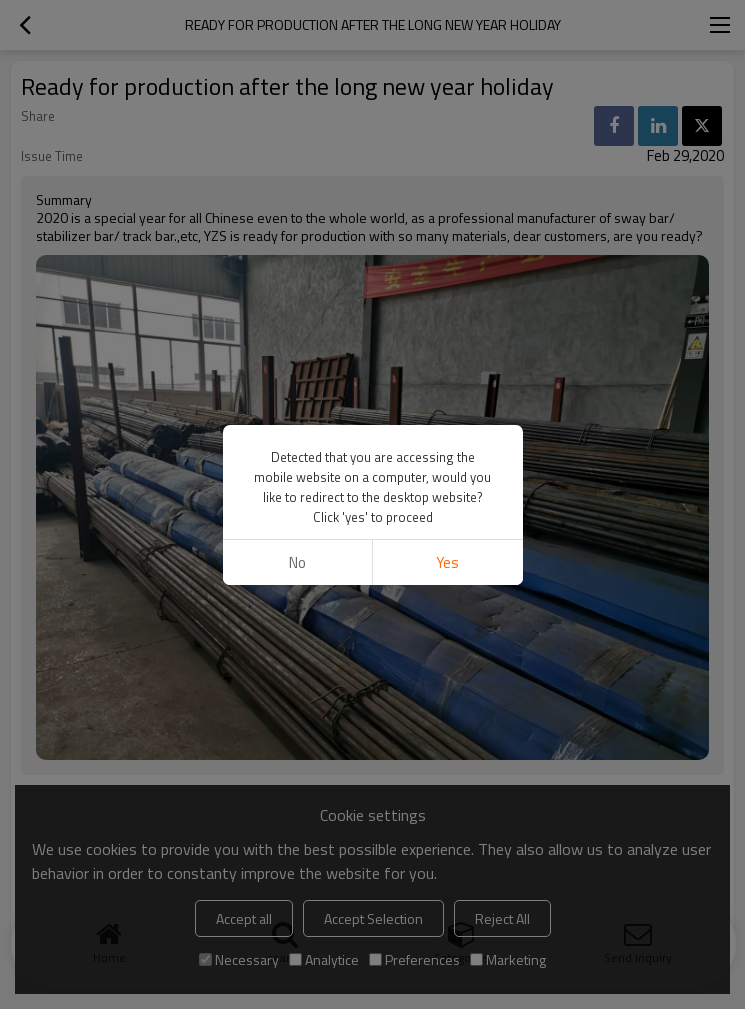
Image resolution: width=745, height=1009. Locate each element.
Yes (447, 562)
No (297, 562)
